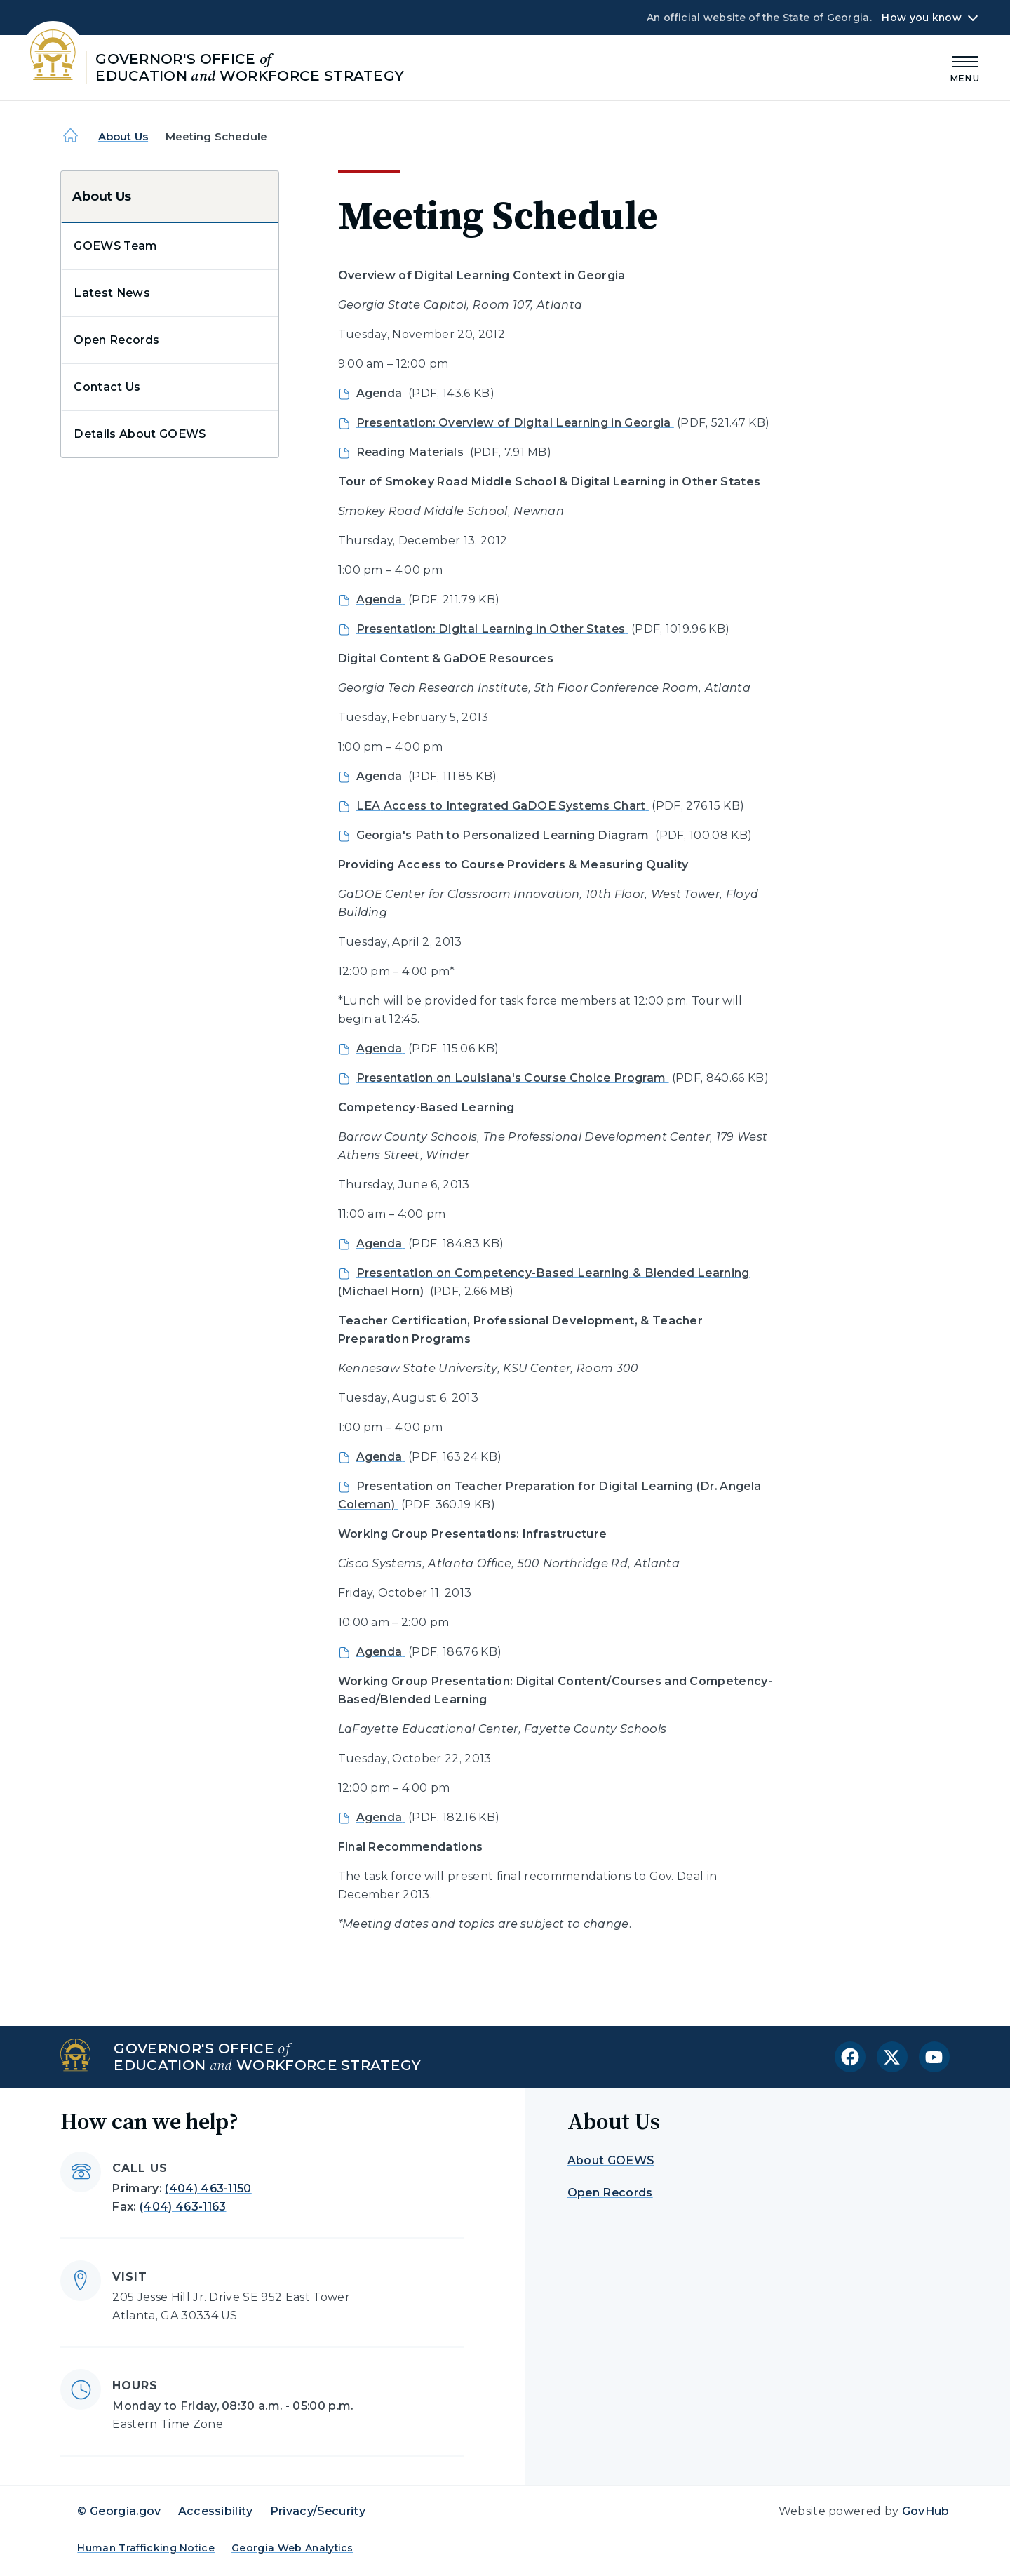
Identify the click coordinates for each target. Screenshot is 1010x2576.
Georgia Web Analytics (292, 2548)
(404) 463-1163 (183, 2206)
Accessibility (215, 2511)
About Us (123, 136)
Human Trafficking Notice (146, 2548)
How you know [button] (921, 17)
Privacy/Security (317, 2511)
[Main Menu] (965, 67)
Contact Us (107, 387)
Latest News (112, 293)
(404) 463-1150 (208, 2188)
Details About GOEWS (140, 434)
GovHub (926, 2511)
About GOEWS (610, 2160)
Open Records (116, 340)
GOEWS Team (115, 246)
